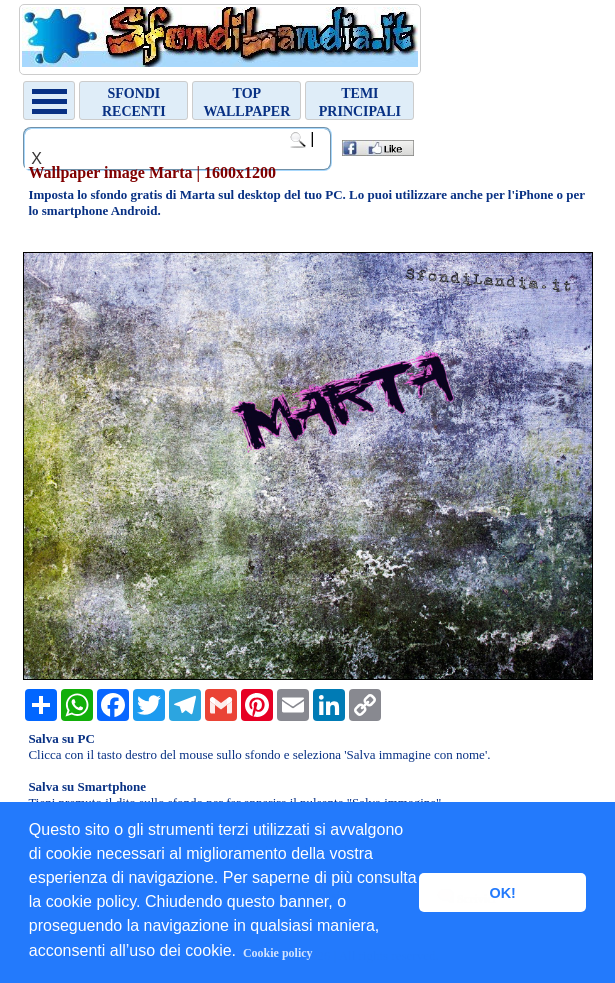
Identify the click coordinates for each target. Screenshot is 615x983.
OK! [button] (502, 893)
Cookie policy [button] (278, 953)
